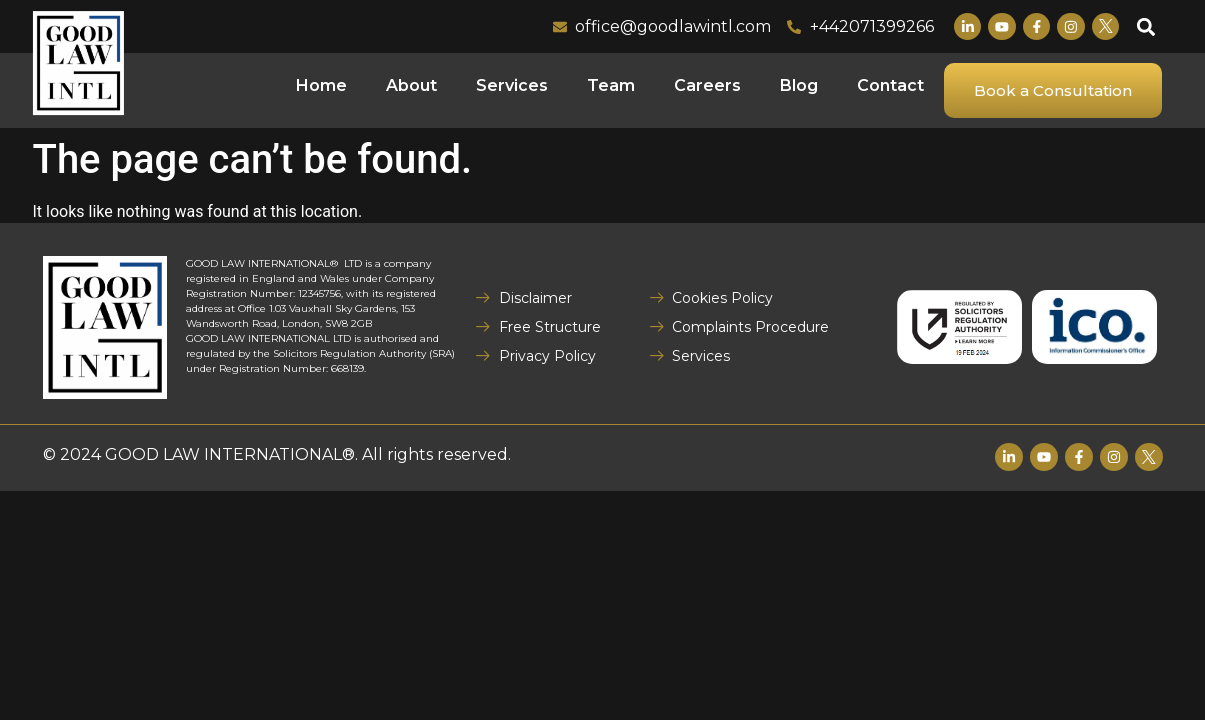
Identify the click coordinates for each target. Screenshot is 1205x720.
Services (512, 85)
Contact (890, 85)
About (411, 85)
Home (321, 85)
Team (611, 85)
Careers (707, 85)
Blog (799, 85)
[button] (1145, 26)
